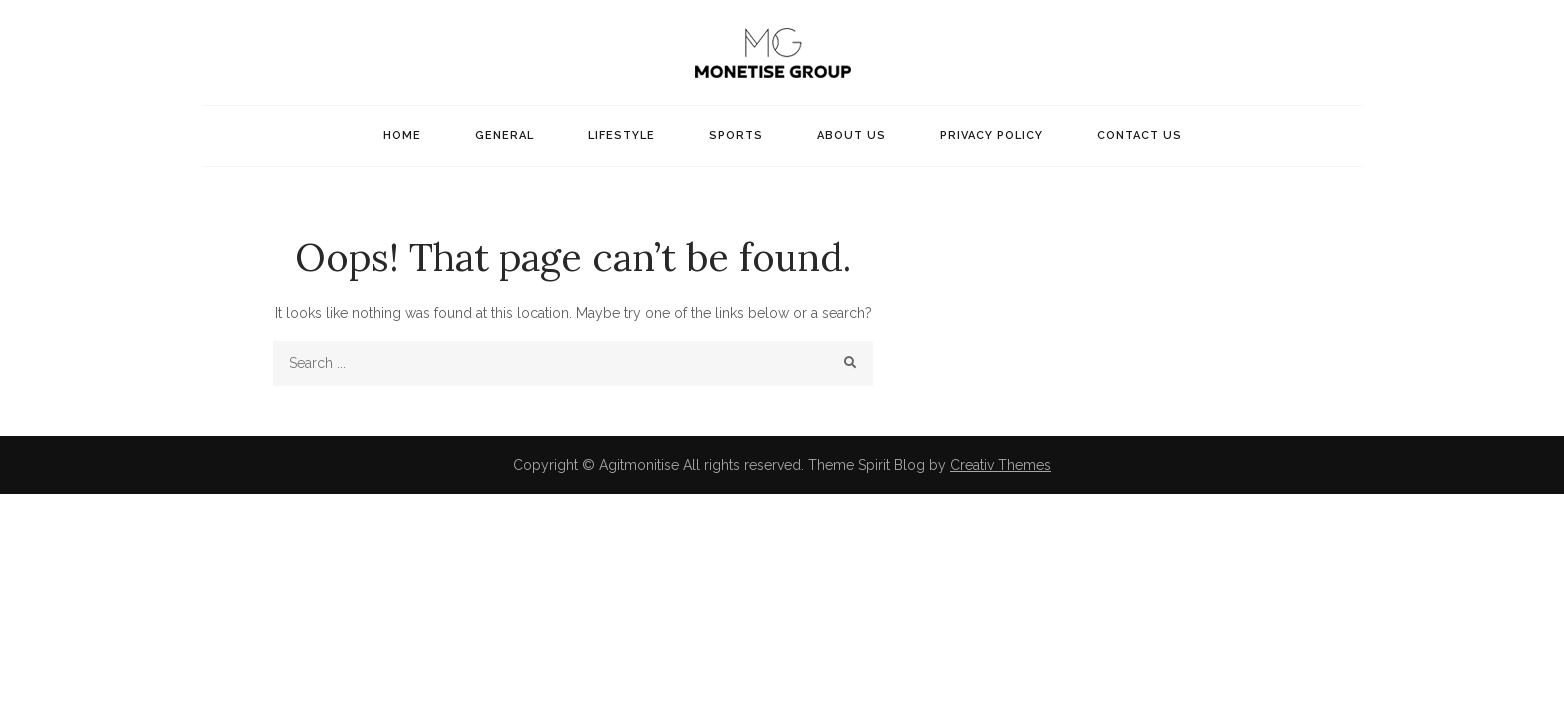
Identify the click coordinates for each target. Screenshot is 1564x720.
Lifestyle (621, 135)
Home (402, 135)
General (504, 135)
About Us (851, 135)
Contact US (1139, 135)
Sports (736, 135)
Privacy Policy (991, 135)
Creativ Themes (1000, 465)
